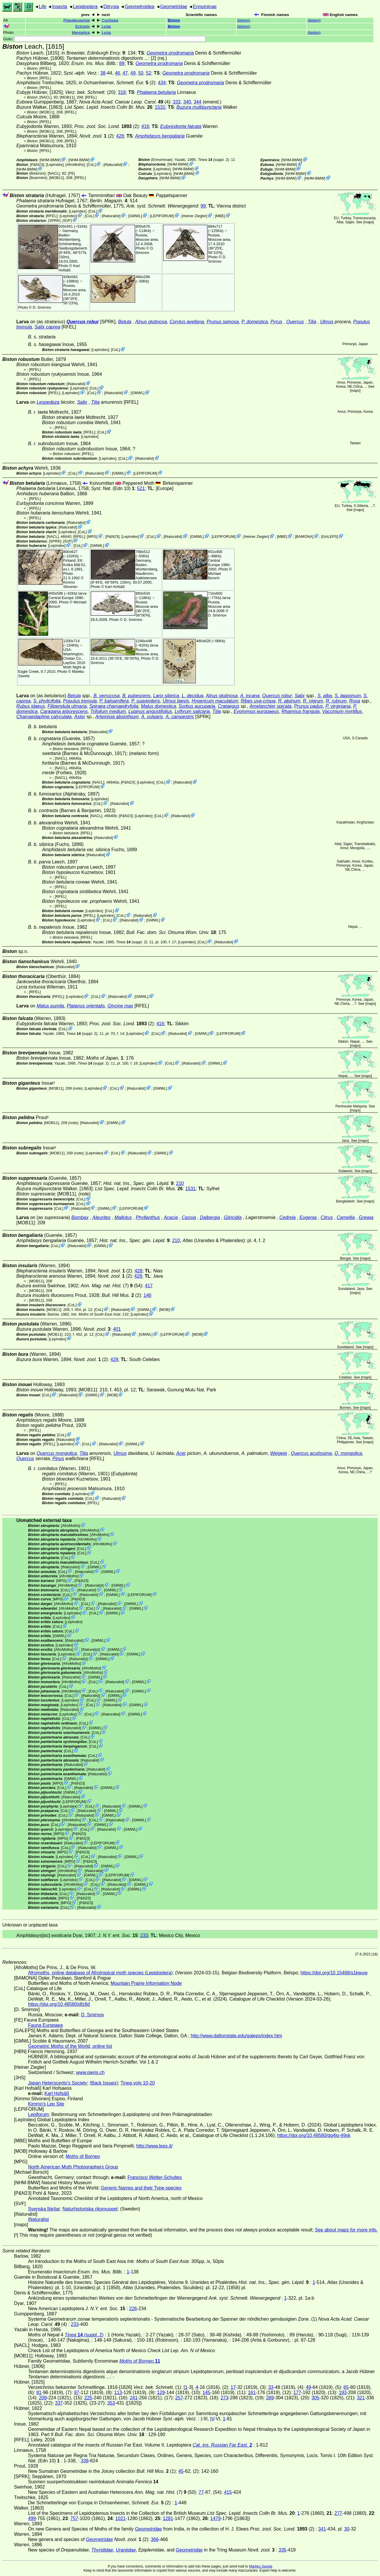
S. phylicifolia (46, 700)
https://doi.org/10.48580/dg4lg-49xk (314, 2135)
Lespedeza (47, 402)
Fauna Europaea (45, 2025)
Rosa (354, 700)
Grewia (366, 1217)
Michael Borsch (214, 575)
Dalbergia (210, 1217)
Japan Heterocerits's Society (57, 2082)
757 (74, 2518)
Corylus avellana (187, 321)
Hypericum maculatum (215, 700)
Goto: (104, 39)
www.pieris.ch (90, 2072)
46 (117, 73)
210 (180, 1183)
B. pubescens (136, 695)
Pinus (58, 1458)
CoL (91, 164)
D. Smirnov (145, 250)
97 (76, 2392)
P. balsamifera (114, 700)
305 (315, 2397)
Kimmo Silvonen (70, 584)
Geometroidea (139, 6)
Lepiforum (38, 2114)
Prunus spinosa (223, 321)
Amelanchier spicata (271, 706)
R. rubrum (336, 700)
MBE (220, 216)
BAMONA (304, 536)
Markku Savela (260, 2566)
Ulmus (326, 321)
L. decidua (192, 695)
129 (161, 2392)
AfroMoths (75, 164)
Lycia (106, 26)
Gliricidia (233, 1217)
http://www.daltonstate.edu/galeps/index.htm (236, 2035)
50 (140, 73)
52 (148, 73)
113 (118, 2392)
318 (122, 92)
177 (297, 2392)
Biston (174, 20)
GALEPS (329, 536)
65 (346, 2387)
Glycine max (120, 1005)
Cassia (189, 1217)
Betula (124, 321)
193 (343, 2392)
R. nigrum (313, 700)
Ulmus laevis (176, 700)
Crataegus (228, 706)
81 (38, 2392)
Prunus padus (308, 706)
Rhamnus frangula (300, 711)
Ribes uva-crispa (258, 700)
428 (120, 136)
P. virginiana (338, 706)
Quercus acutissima (311, 1453)
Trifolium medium (108, 711)
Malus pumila (50, 1005)
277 (338, 2513)
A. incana (250, 695)
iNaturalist (112, 164)
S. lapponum (347, 695)
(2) (106, 126)
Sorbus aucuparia (197, 706)
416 (145, 126)
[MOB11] (67, 97)
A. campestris (179, 716)
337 (59, 2403)
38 (103, 73)
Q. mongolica (348, 1453)
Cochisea (110, 20)
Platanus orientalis (86, 1005)
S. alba (325, 695)
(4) (124, 101)
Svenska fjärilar (44, 2208)
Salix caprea (47, 326)
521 (141, 488)
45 (181, 2471)
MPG (92, 536)
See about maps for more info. (346, 2229)
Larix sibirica (166, 695)
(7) (107, 1285)
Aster (79, 716)
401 (117, 1329)
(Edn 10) (113, 488)
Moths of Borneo (83, 2156)
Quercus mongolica (56, 1453)
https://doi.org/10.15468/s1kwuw (334, 1972)
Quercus (295, 321)
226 (133, 2308)
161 (252, 2392)
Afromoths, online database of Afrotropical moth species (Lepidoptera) (100, 1972)
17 (233, 2387)
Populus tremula (80, 700)
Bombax (80, 1217)
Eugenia (308, 1217)
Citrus (326, 1217)
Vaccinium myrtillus (342, 711)
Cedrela (287, 1217)
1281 (168, 2518)
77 (201, 2492)
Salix (82, 402)
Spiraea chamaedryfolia (113, 706)
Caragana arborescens (64, 711)
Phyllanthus (148, 1217)
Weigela (278, 1453)
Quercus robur (83, 321)
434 (162, 82)
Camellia (346, 1217)
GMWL (135, 216)
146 (147, 1295)
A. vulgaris (152, 716)
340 (187, 101)
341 (322, 2528)
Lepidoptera (85, 6)
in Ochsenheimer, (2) (117, 82)
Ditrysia (111, 6)
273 (225, 2397)
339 (85, 2460)
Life (42, 6)
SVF (67, 220)
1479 (215, 2518)
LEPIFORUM (162, 216)
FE (71, 173)
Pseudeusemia (76, 20)
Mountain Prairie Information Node (146, 1983)
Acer (181, 1453)
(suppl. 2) (213, 159)
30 (346, 2528)
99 (203, 205)
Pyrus (276, 321)
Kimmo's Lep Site (46, 2103)
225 (88, 2397)
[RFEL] (45, 68)
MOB (164, 1309)
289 (270, 2397)
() (243, 20)
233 (144, 1935)
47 (125, 73)
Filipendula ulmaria (67, 706)
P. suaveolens (145, 700)
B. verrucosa (106, 695)
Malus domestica (158, 706)
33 (270, 2387)
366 (155, 2539)
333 (177, 101)
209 (43, 2397)
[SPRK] (54, 220)
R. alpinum (289, 700)
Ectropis (82, 26)
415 (228, 2492)
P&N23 (37, 164)
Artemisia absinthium (117, 716)
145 (206, 2392)
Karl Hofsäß (69, 268)
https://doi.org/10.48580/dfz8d (59, 2004)
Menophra (81, 32)
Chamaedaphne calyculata (44, 716)
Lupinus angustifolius (150, 711)
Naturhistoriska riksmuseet (90, 2208)
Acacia (171, 1217)
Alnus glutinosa (151, 321)
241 (134, 2397)
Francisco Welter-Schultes (155, 2177)
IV (212, 2418)
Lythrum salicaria (192, 711)
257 (179, 2397)
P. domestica (254, 321)
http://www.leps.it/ (154, 2145)
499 (32, 2518)
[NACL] (45, 97)
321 (361, 2397)
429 (114, 1359)
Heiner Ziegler (194, 216)
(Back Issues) (104, 2082)
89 (121, 63)
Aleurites (102, 1217)
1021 (120, 2518)
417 (149, 1285)
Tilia (312, 321)
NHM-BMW (50, 160)
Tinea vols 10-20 (138, 2082)
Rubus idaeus (30, 706)
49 (133, 73)
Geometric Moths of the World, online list (70, 2046)
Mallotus (123, 1217)
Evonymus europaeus (256, 711)
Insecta (59, 6)
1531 (160, 107)
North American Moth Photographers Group (73, 2166)
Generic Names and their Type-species (141, 2187)
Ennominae (205, 6)
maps (368, 222)
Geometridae (173, 6)
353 (111, 2403)
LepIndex (54, 164)
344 (197, 101)
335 (282, 2549)
